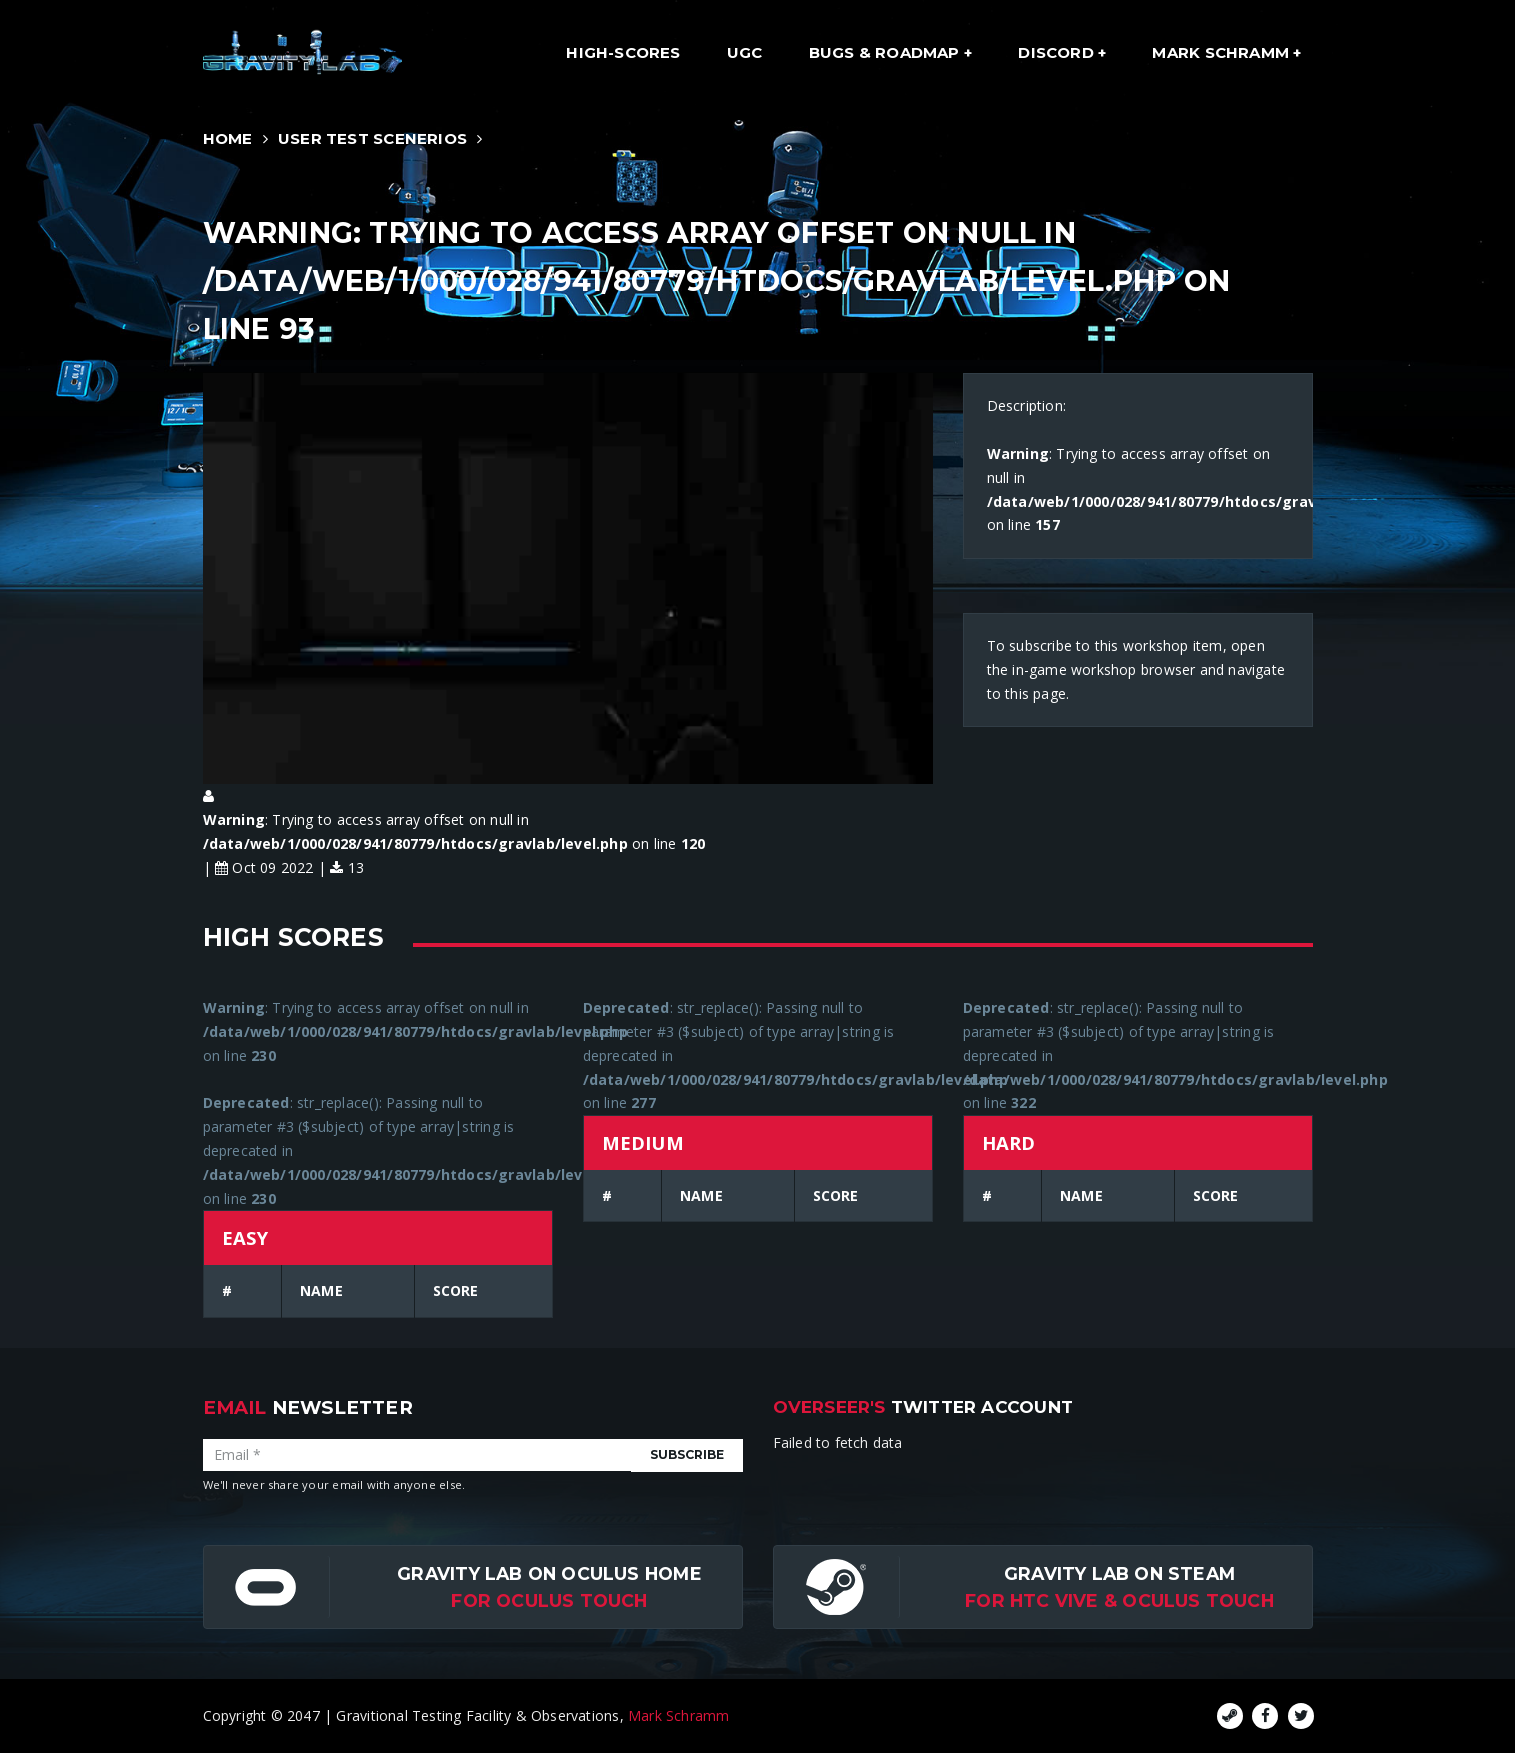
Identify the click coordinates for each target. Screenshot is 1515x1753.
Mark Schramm (1222, 52)
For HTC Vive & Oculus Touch (1119, 1600)
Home (228, 138)
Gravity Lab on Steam (1119, 1573)
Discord (1058, 52)
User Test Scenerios (372, 138)
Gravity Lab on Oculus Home (549, 1573)
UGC (745, 52)
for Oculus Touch (549, 1600)
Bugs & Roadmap (886, 52)
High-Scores (623, 52)
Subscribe (687, 1454)
